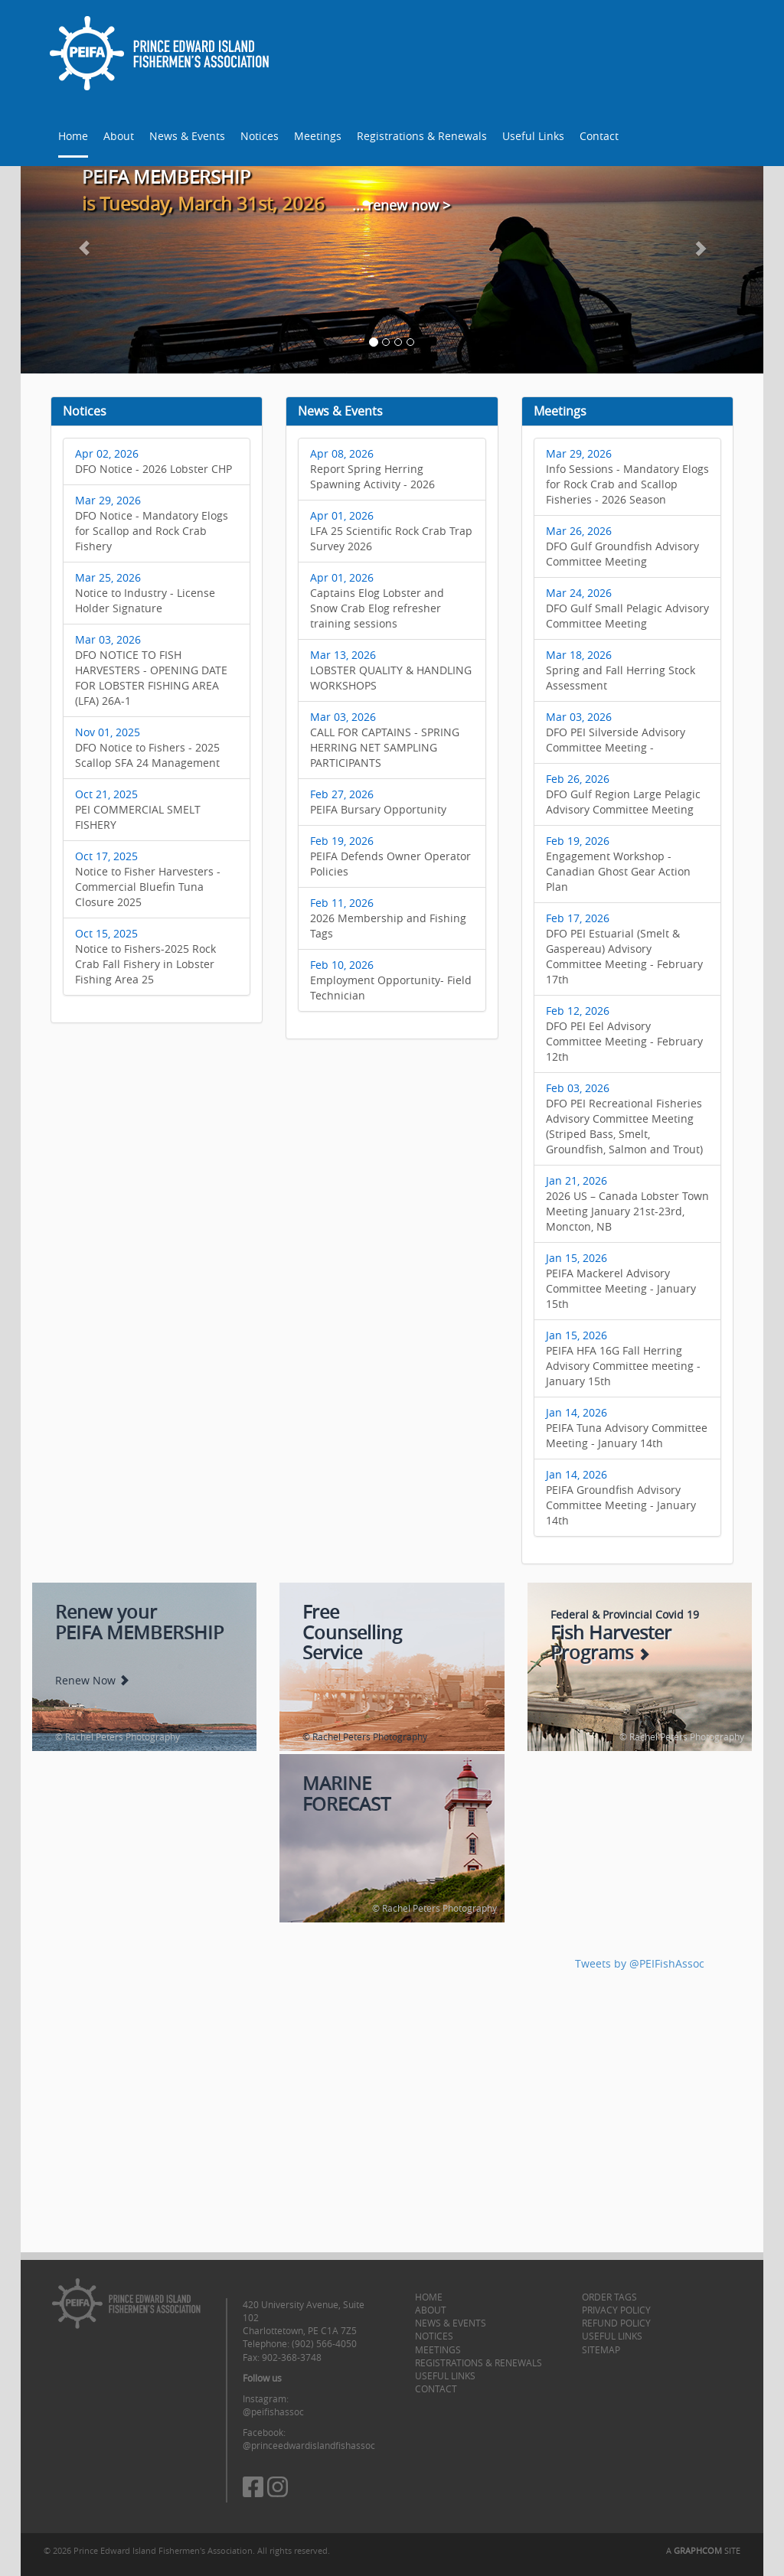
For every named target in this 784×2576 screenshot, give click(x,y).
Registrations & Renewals (422, 136)
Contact (599, 136)
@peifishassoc (273, 2411)
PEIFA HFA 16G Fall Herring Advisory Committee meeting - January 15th (623, 1358)
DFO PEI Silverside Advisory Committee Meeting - (615, 732)
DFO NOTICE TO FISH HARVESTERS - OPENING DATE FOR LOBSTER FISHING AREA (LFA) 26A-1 (151, 670)
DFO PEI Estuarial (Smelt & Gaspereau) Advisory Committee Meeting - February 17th (624, 948)
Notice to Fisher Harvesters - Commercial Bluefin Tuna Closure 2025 (147, 879)
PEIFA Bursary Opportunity (378, 802)
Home (73, 136)
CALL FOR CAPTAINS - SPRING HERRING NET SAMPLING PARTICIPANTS (384, 739)
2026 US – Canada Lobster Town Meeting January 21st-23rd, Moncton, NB (627, 1203)
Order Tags (609, 2297)
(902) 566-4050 (324, 2343)
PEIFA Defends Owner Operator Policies (390, 856)
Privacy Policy (616, 2310)
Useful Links (533, 136)
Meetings (317, 136)
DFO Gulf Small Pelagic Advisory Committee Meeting (627, 608)
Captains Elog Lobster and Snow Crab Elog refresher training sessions (377, 600)
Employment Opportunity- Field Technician (391, 980)
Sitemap (601, 2349)
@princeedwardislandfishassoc (309, 2445)
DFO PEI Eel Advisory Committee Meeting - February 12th (624, 1033)
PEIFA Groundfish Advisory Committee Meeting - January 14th (621, 1497)
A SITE (703, 2550)
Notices (259, 136)
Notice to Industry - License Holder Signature (145, 592)
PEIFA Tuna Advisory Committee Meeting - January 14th (626, 1427)
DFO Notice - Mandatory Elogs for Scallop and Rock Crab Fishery (151, 523)
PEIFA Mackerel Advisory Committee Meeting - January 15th (621, 1281)
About (118, 136)
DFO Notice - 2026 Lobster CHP (153, 461)
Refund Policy (616, 2323)
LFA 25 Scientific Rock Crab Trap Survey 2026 (391, 530)
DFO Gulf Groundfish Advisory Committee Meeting (622, 546)
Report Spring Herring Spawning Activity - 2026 (372, 468)
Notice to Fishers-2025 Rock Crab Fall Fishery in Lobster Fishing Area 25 (145, 956)
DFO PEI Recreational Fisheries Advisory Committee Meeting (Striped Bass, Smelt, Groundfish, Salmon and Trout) (624, 1118)
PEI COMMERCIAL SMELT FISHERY (138, 809)
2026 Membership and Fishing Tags (388, 918)
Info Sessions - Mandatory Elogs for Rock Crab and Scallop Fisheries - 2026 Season (627, 476)
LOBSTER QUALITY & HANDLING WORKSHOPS (391, 670)
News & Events (187, 136)
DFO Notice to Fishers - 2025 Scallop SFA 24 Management (147, 747)
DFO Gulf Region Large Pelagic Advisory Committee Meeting (623, 794)
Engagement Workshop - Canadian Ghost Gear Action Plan (618, 863)
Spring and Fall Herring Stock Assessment (620, 670)
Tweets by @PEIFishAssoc (639, 1963)
